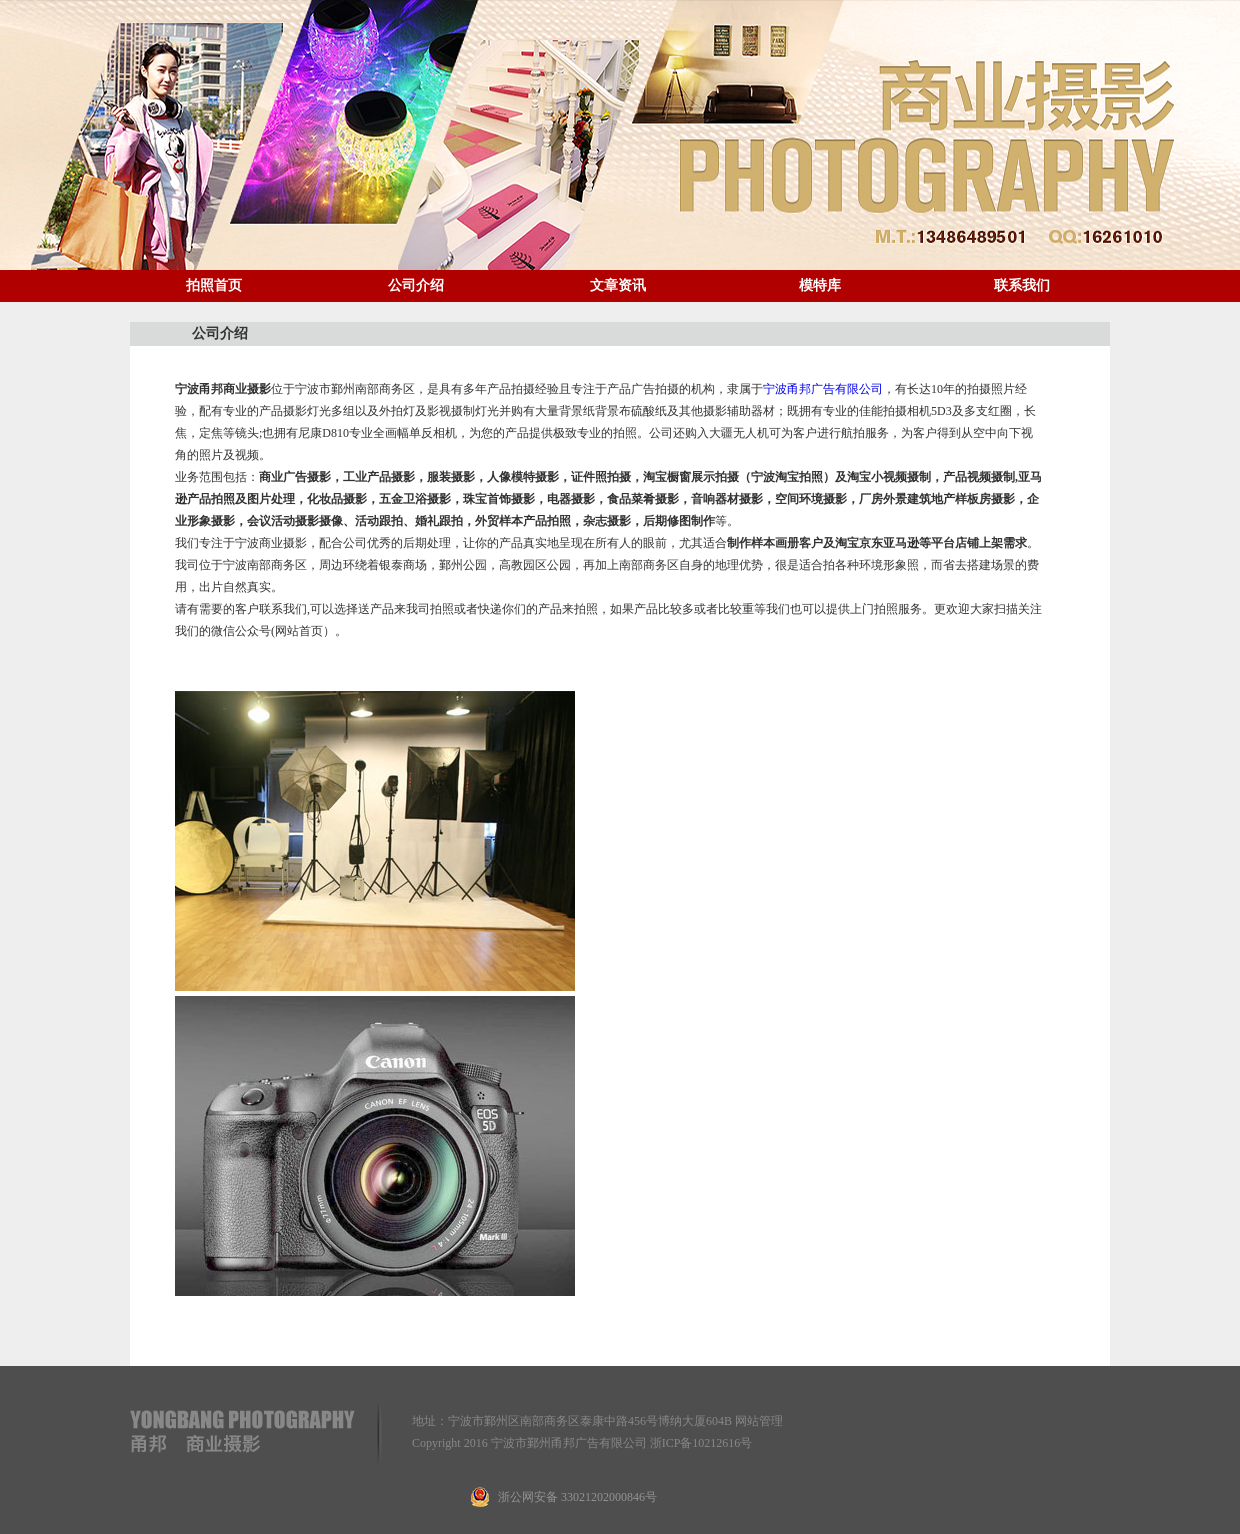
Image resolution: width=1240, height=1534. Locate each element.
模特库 (820, 285)
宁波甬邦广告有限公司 (823, 389)
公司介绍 (416, 285)
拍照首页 (214, 285)
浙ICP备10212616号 (701, 1443)
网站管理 (759, 1421)
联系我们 (1022, 285)
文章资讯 (618, 285)
